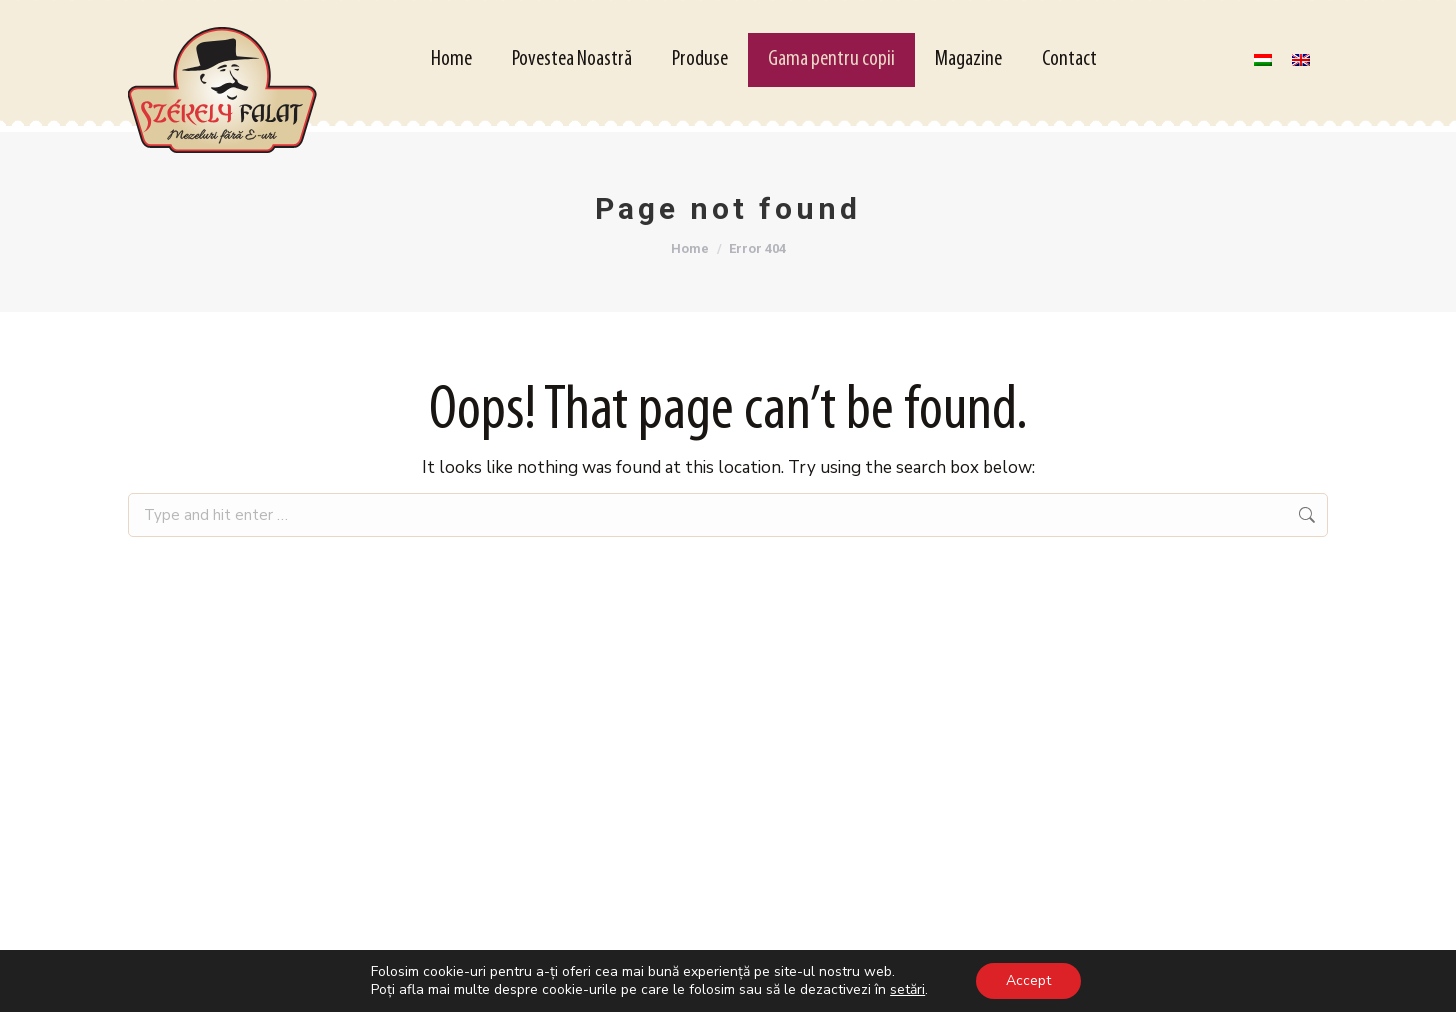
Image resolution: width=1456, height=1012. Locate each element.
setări (907, 990)
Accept (1028, 980)
